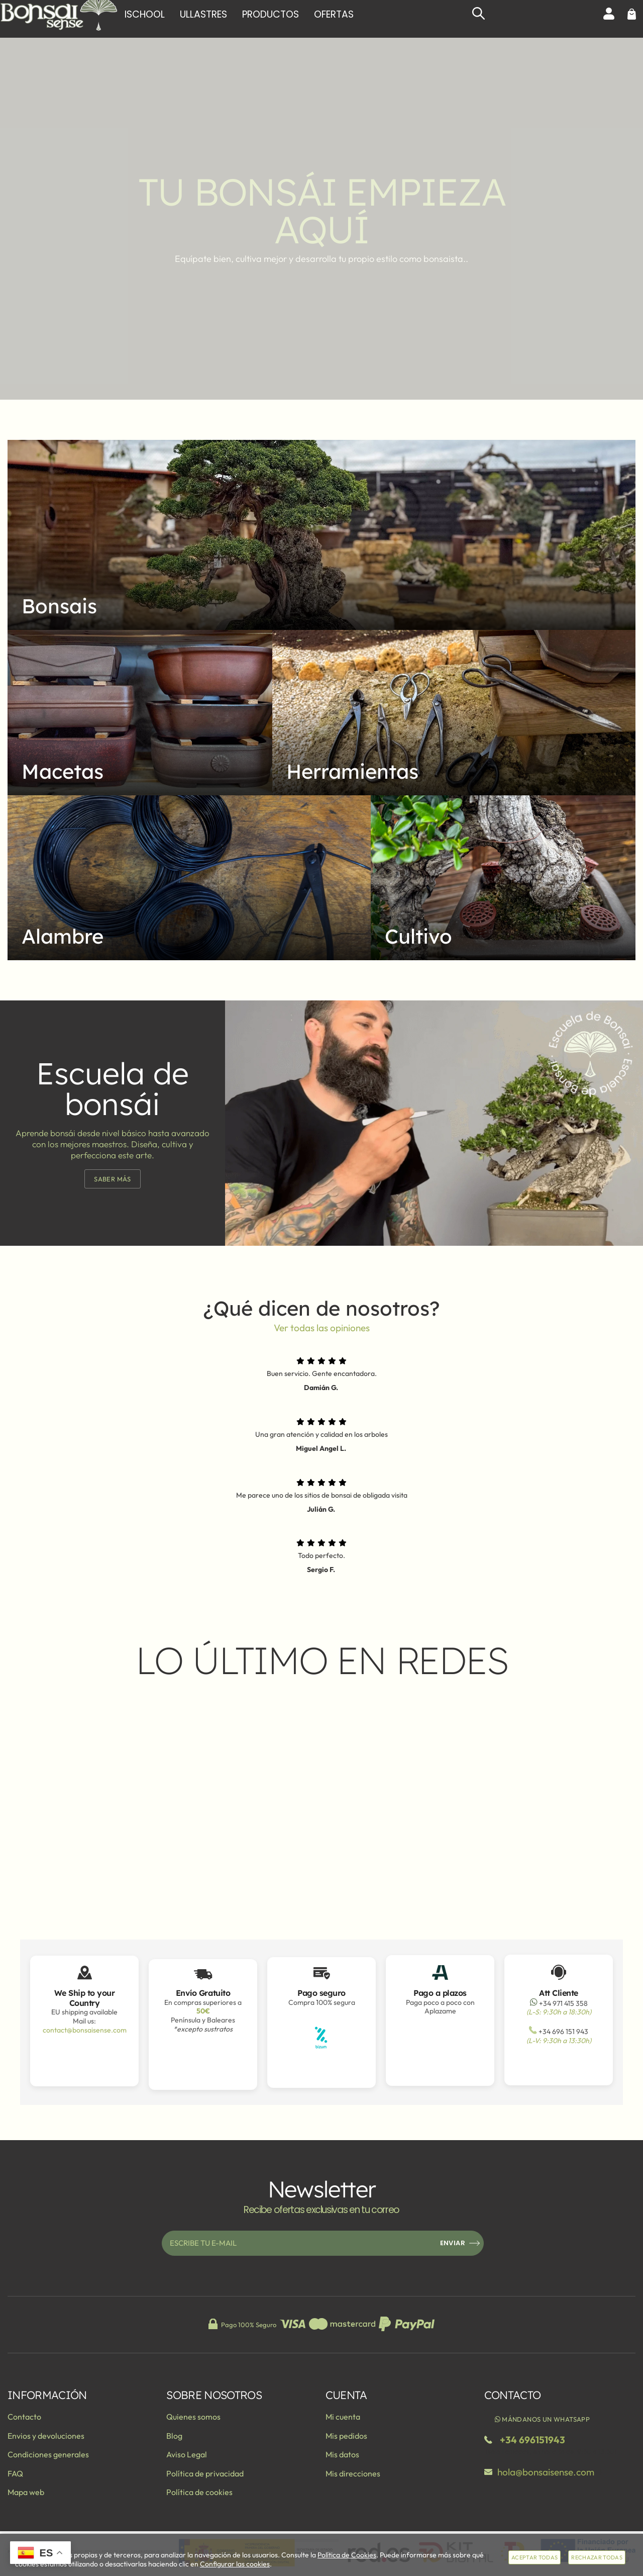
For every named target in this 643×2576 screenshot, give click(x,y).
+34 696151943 (532, 2440)
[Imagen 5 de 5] (503, 877)
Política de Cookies (346, 2554)
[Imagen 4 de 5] (189, 878)
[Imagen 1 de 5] (321, 535)
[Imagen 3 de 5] (453, 712)
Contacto (24, 2417)
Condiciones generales (48, 2454)
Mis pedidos (346, 2436)
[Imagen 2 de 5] (140, 712)
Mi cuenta (343, 2417)
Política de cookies (199, 2492)
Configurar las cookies (235, 2563)
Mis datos (342, 2454)
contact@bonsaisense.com (85, 2030)
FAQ (15, 2473)
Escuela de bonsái (112, 1088)
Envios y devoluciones (46, 2436)
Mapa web (26, 2492)
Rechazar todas (596, 2557)
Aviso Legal (186, 2454)
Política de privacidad (205, 2473)
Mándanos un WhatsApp (542, 2419)
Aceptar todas (534, 2557)
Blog (174, 2436)
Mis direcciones (353, 2473)
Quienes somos (193, 2417)
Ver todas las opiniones (322, 1328)
